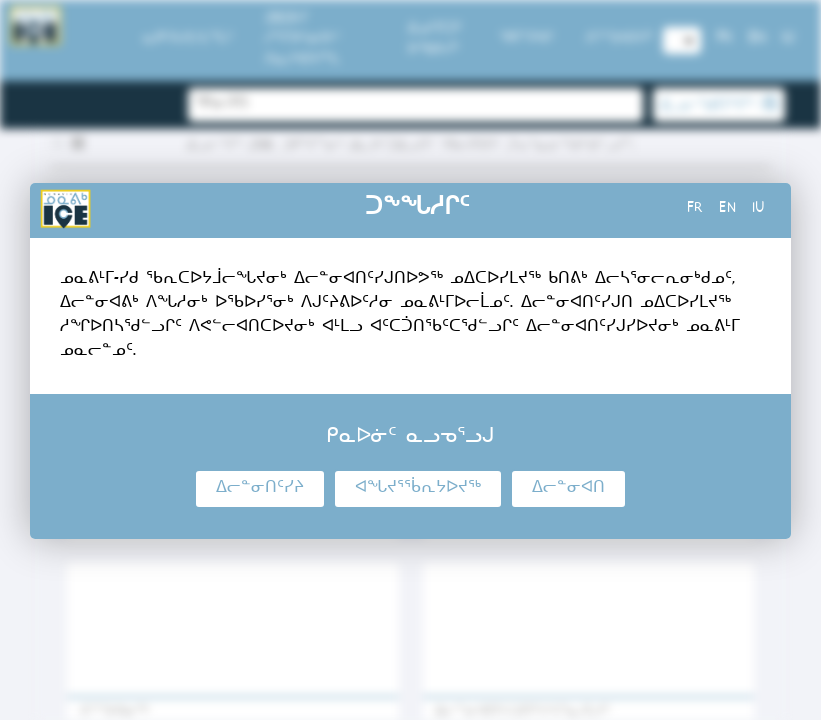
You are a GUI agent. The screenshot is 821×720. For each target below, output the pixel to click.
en (727, 210)
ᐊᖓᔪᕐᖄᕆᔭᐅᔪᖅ (418, 489)
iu (758, 210)
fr (695, 210)
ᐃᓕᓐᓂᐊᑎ (568, 489)
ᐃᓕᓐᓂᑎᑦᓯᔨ (260, 489)
